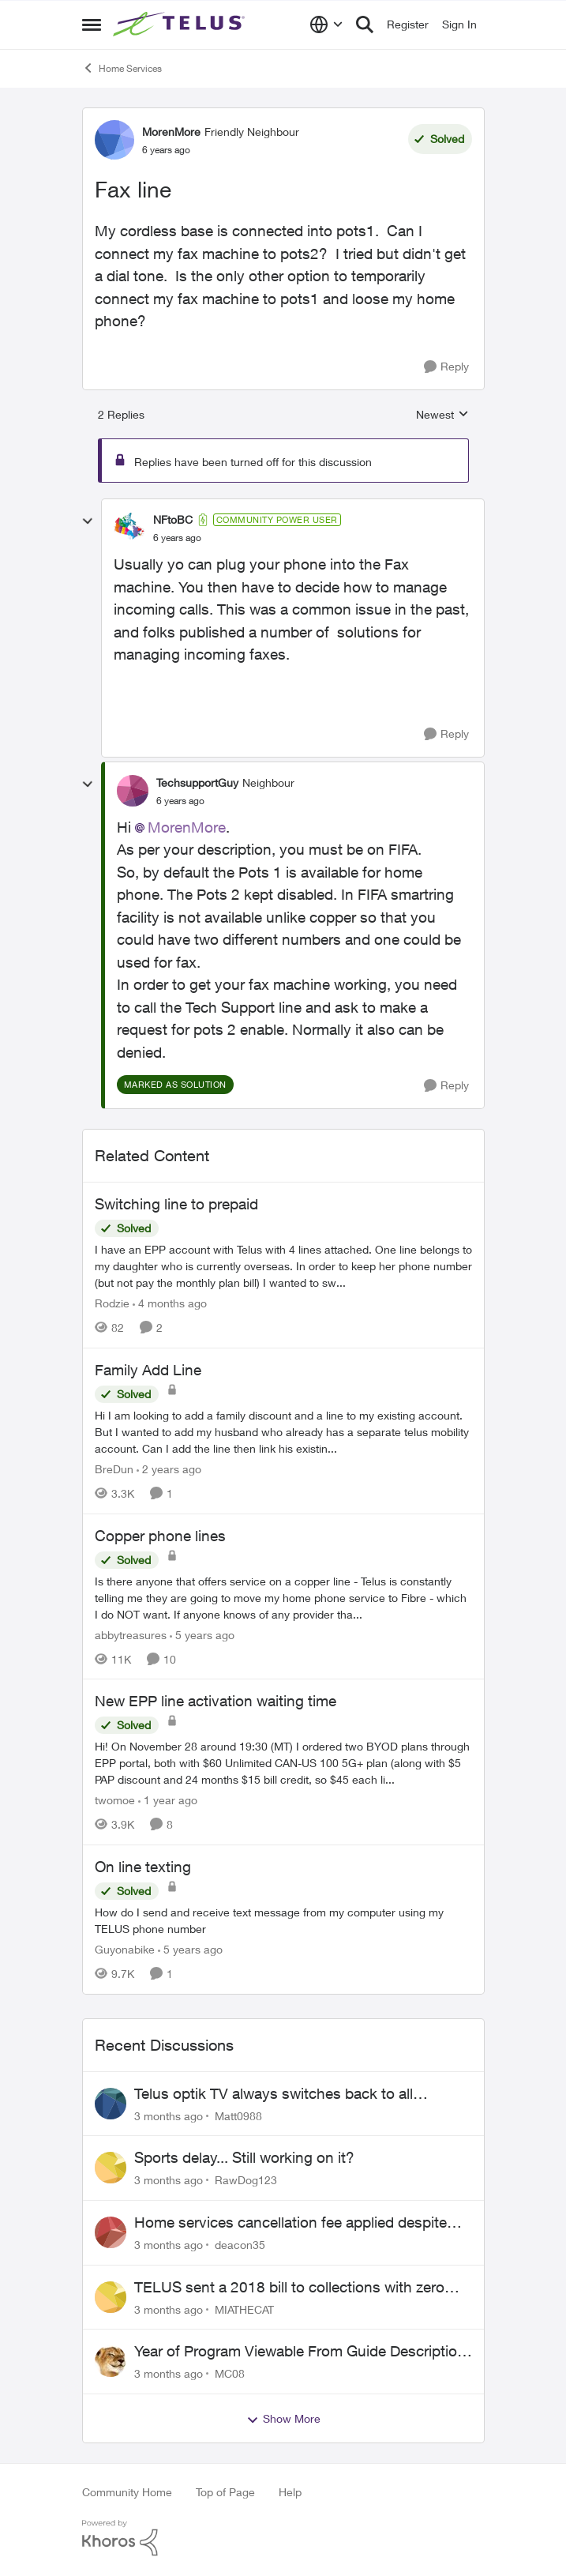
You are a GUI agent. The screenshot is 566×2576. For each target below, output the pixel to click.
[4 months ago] (170, 1303)
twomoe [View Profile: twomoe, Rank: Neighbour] (115, 1800)
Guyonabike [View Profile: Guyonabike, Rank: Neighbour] (125, 1949)
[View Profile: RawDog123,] (110, 2167)
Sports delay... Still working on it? (244, 2157)
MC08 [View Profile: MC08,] (230, 2373)
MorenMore (187, 827)
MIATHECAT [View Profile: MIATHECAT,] (244, 2308)
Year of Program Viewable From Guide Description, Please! (302, 2351)
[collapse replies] (87, 521)
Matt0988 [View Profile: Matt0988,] (238, 2115)
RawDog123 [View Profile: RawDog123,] (246, 2180)
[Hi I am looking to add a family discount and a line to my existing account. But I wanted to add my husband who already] (283, 1432)
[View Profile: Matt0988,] (110, 2103)
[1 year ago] (167, 1800)
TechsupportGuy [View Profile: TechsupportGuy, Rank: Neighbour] (197, 782)
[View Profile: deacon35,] (110, 2232)
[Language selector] (326, 24)
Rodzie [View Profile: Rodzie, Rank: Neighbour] (112, 1303)
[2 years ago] (169, 1469)
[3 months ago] (168, 2115)
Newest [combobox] (442, 415)
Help (290, 2492)
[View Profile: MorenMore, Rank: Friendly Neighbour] (114, 140)
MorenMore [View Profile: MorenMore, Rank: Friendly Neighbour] (171, 131)
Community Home (127, 2492)
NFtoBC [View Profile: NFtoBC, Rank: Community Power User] (173, 519)
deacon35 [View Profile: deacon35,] (240, 2244)
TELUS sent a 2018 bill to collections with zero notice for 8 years (289, 2287)
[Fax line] (177, 538)
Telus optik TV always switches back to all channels (273, 2094)
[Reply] (446, 367)
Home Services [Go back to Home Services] (122, 68)
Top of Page (225, 2492)
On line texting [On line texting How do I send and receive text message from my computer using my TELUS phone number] (143, 1866)
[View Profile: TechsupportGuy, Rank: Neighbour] (132, 791)
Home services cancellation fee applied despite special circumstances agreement (290, 2222)
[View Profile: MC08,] (110, 2361)
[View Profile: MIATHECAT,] (110, 2297)
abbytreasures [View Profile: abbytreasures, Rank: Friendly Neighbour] (131, 1634)
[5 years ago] (202, 1634)
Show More (283, 2419)
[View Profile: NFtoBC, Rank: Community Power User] (129, 528)
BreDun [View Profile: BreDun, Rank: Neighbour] (114, 1469)
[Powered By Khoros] (283, 2538)
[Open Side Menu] (91, 24)
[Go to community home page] (181, 24)
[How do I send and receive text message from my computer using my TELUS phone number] (283, 1920)
